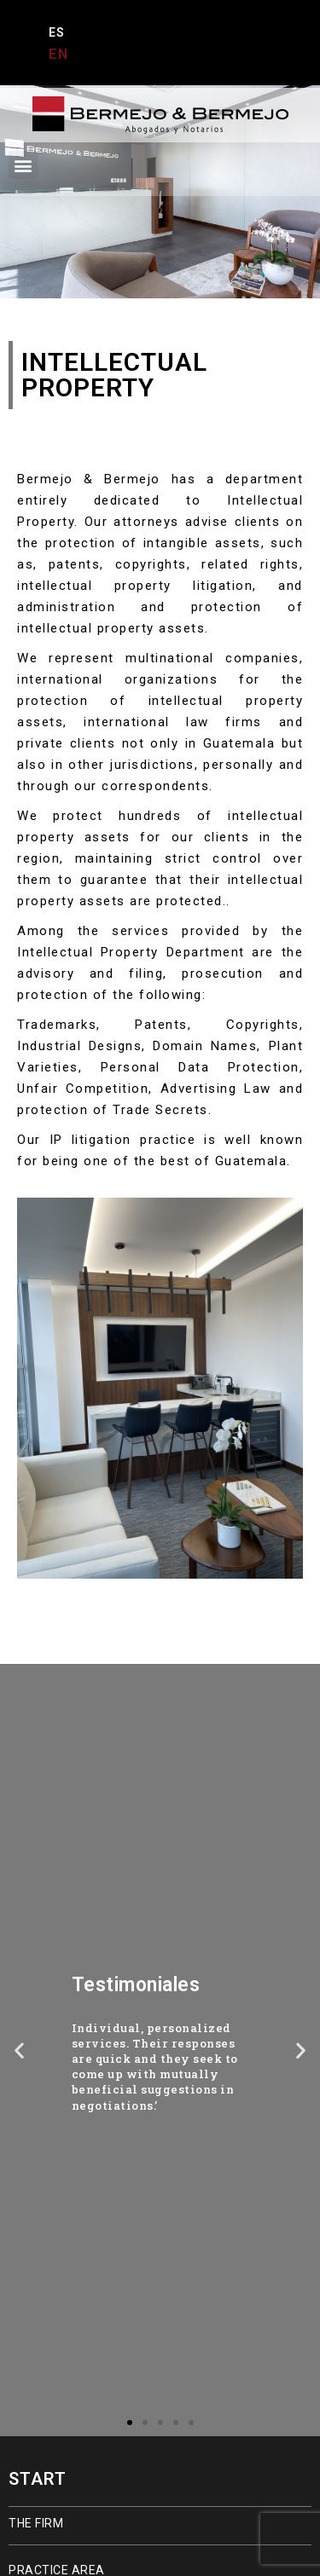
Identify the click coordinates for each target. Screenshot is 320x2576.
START (38, 2479)
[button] (23, 165)
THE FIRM (36, 2523)
